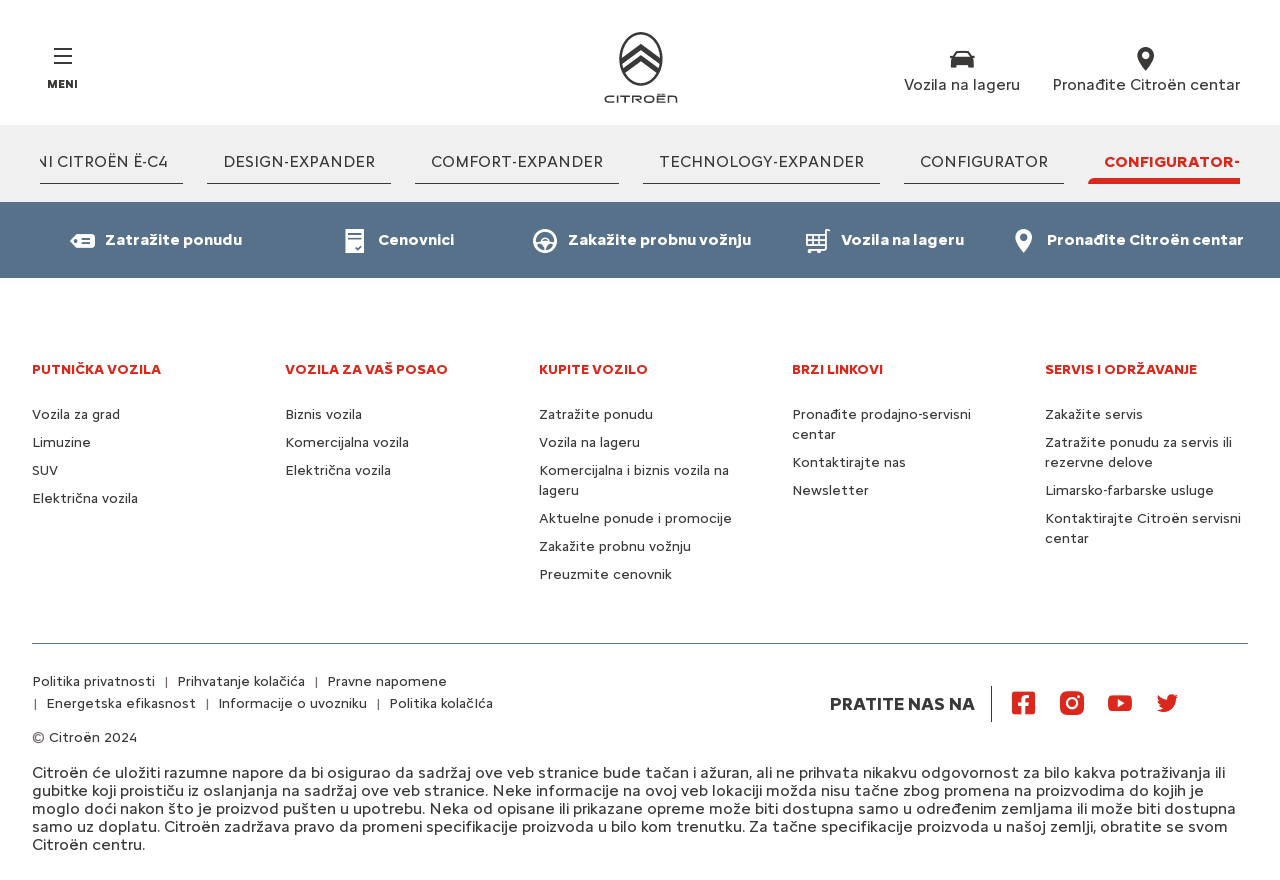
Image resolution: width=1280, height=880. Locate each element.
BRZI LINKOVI (837, 369)
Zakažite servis (1094, 414)
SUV (45, 470)
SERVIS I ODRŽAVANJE (1121, 369)
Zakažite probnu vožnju (615, 546)
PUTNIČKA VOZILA (96, 369)
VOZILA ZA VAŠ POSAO (366, 369)
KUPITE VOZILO (593, 369)
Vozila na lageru (589, 442)
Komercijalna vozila (347, 442)
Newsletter (830, 490)
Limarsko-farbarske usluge (1129, 490)
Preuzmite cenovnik (605, 574)
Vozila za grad (76, 414)
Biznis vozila (323, 414)
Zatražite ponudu (596, 414)
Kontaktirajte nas (849, 462)
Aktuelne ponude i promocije (635, 518)
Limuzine (61, 442)
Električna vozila (85, 498)
